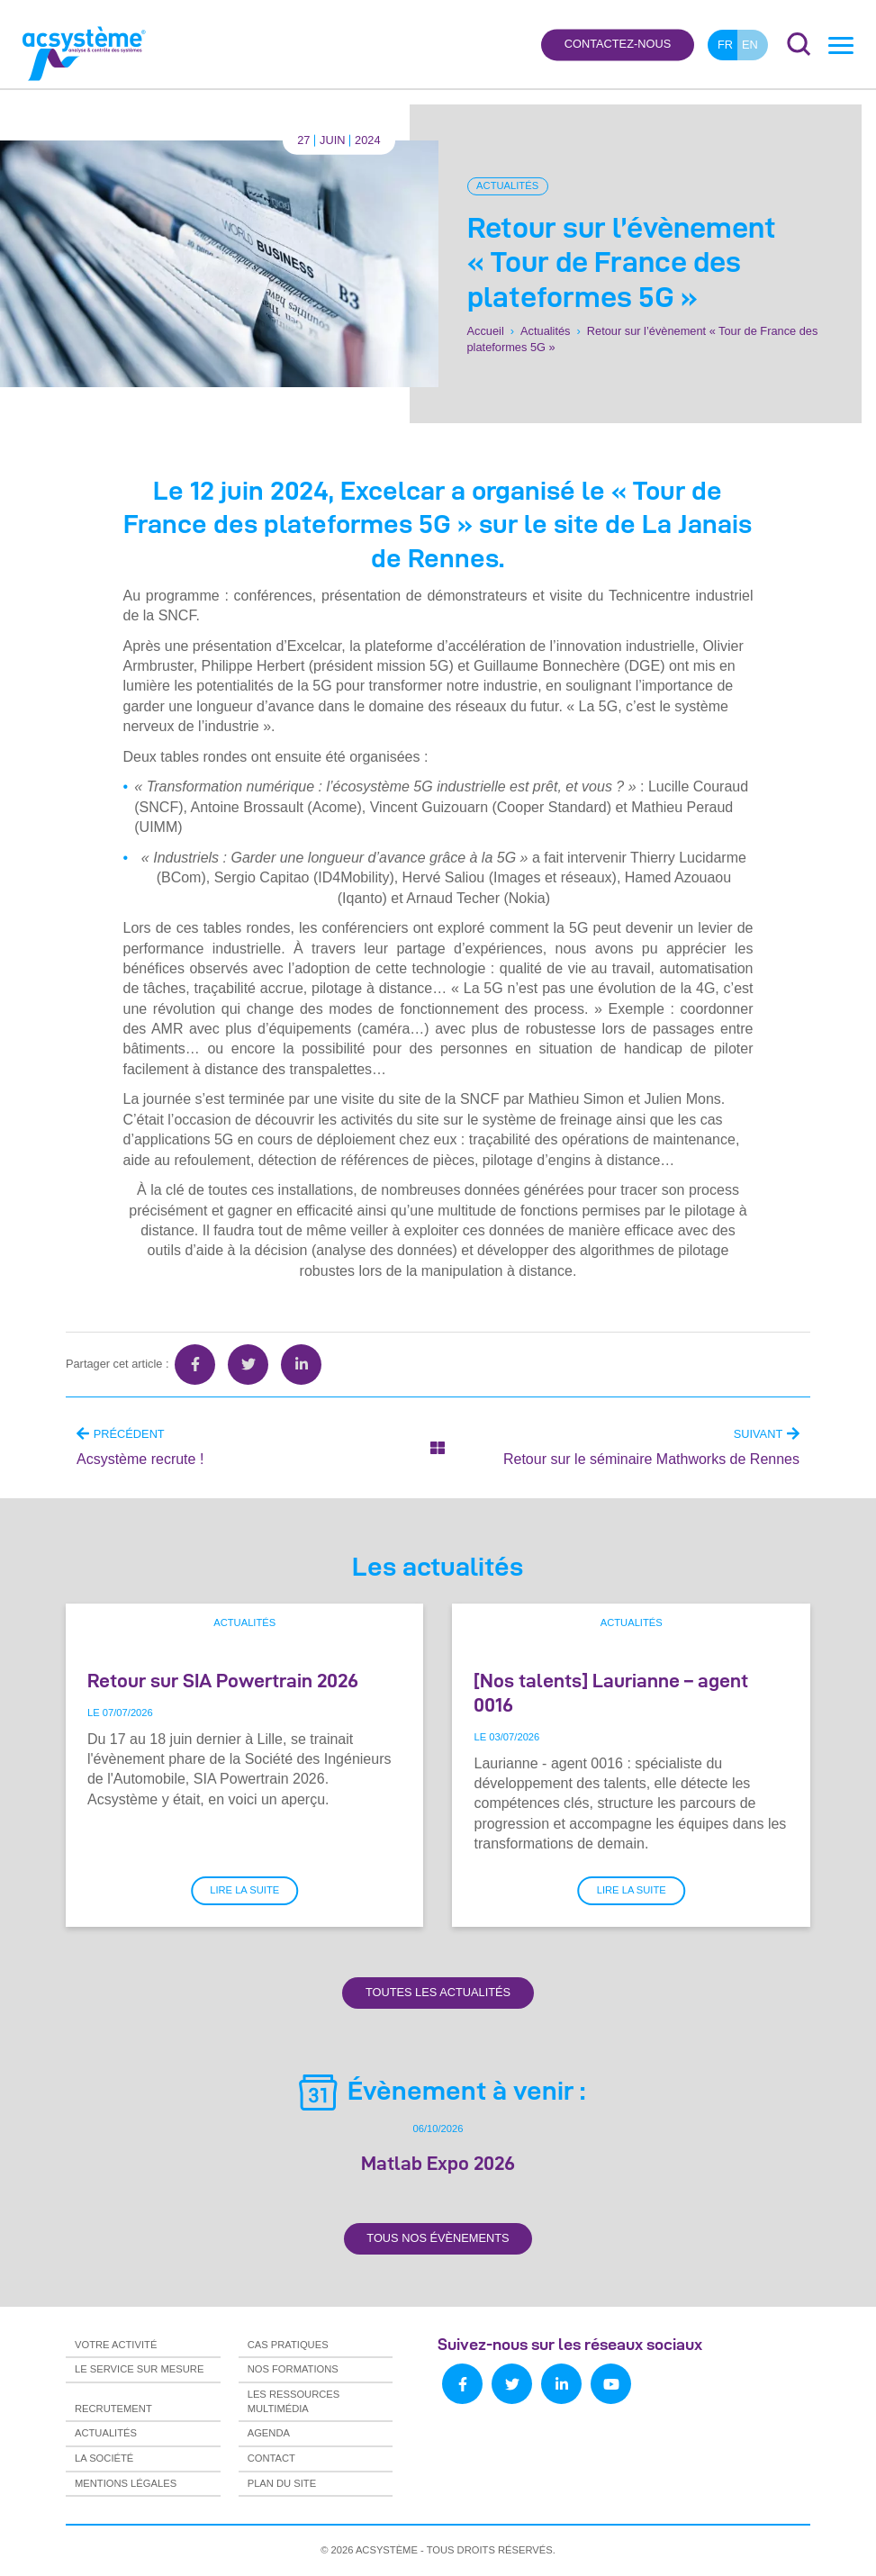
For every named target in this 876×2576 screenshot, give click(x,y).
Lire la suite (244, 1890)
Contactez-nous (617, 44)
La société (104, 2458)
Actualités (507, 185)
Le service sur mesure (139, 2369)
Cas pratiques (288, 2344)
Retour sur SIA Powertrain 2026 (222, 1680)
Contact (271, 2458)
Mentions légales (125, 2483)
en (750, 44)
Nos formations (293, 2369)
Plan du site (282, 2483)
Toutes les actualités (438, 1992)
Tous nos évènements (437, 2238)
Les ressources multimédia (294, 2401)
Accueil (485, 331)
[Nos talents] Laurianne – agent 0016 (611, 1692)
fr (725, 44)
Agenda (269, 2432)
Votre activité (116, 2344)
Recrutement (113, 2408)
